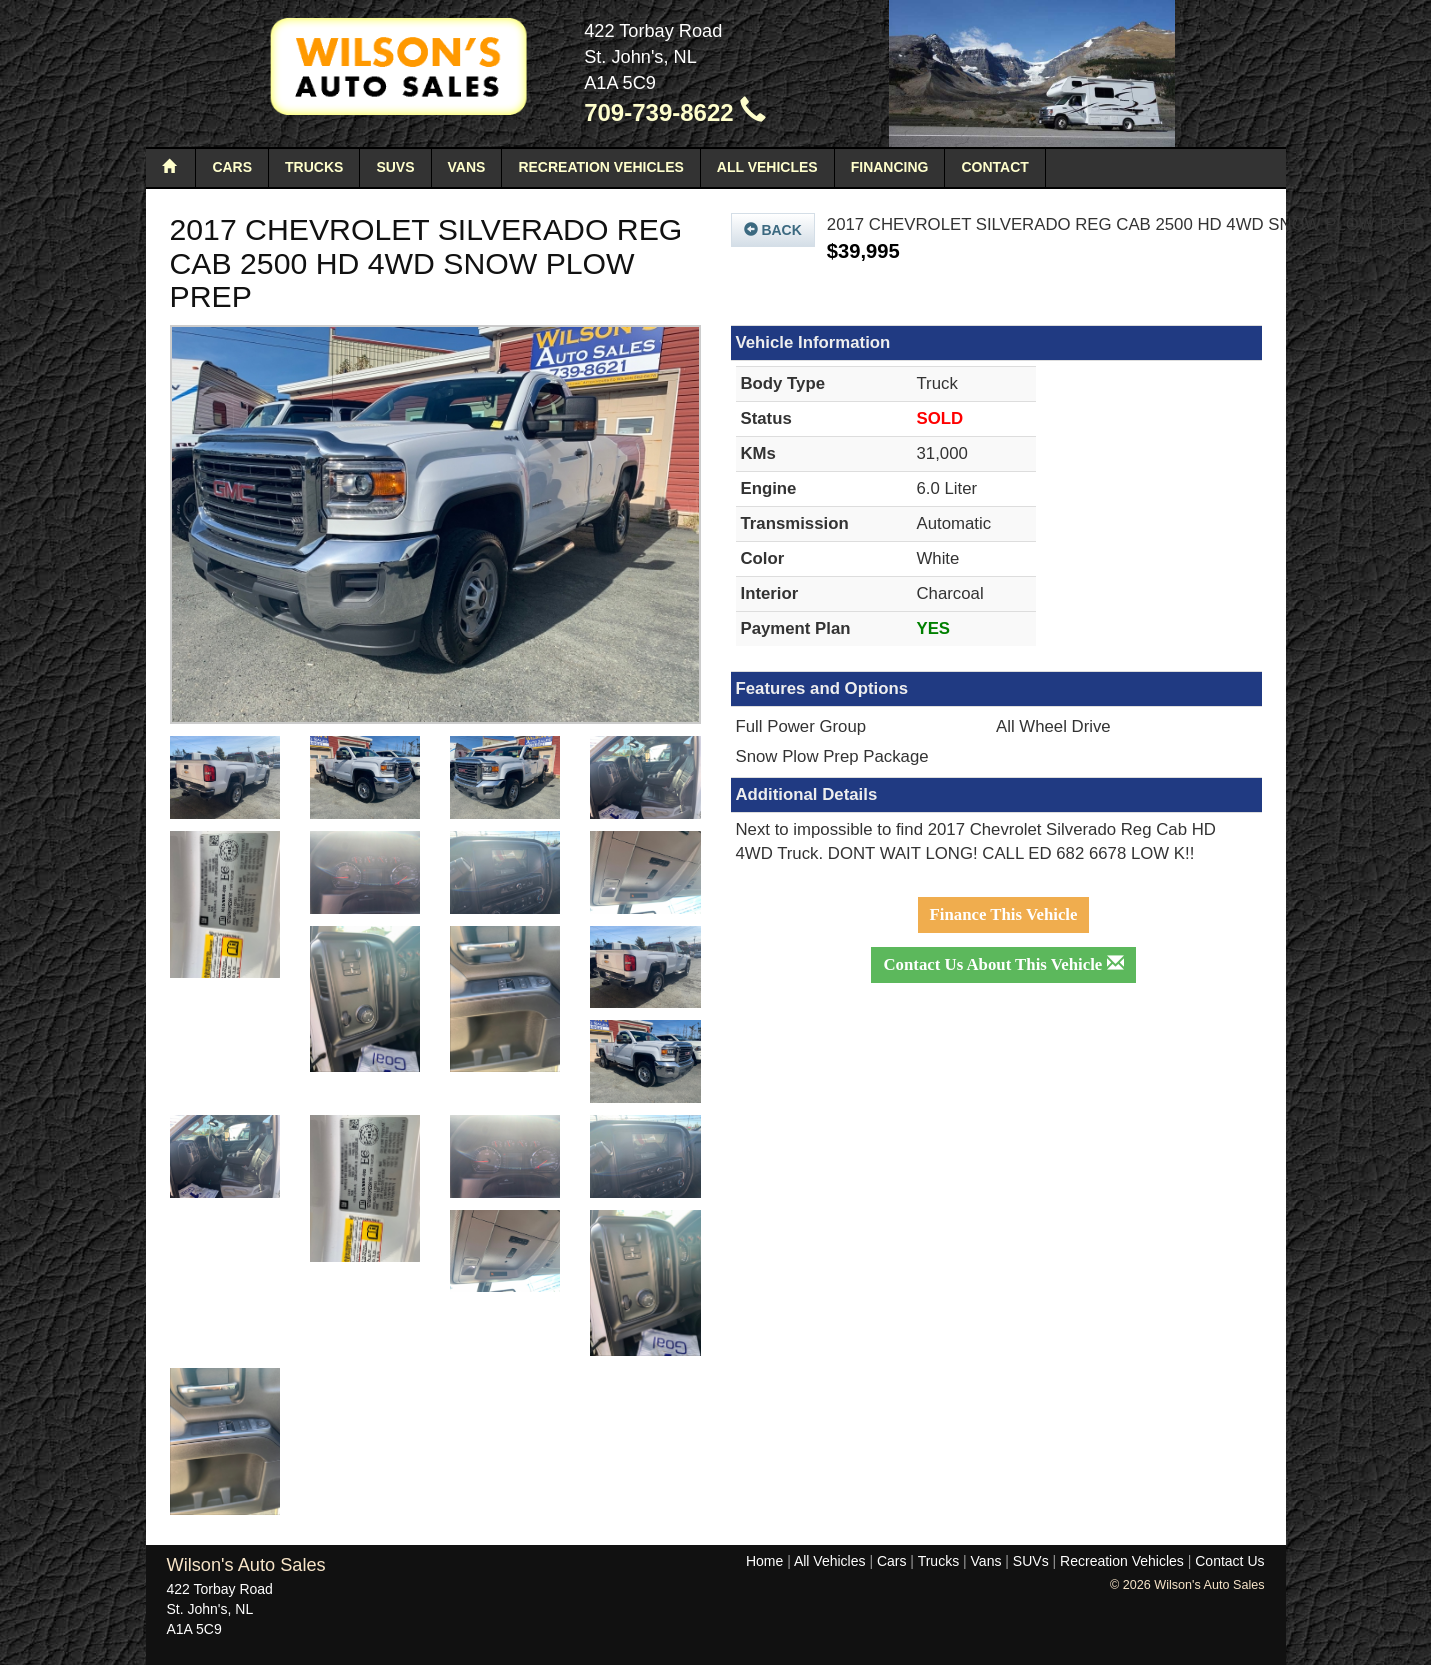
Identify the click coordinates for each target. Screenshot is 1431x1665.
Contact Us (1229, 1561)
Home (764, 1561)
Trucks (314, 167)
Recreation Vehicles (600, 167)
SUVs (395, 167)
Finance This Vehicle (1004, 914)
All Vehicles (767, 167)
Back (773, 230)
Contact (994, 167)
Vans (467, 167)
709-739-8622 (675, 112)
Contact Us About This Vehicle (1003, 964)
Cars (232, 167)
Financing (890, 167)
